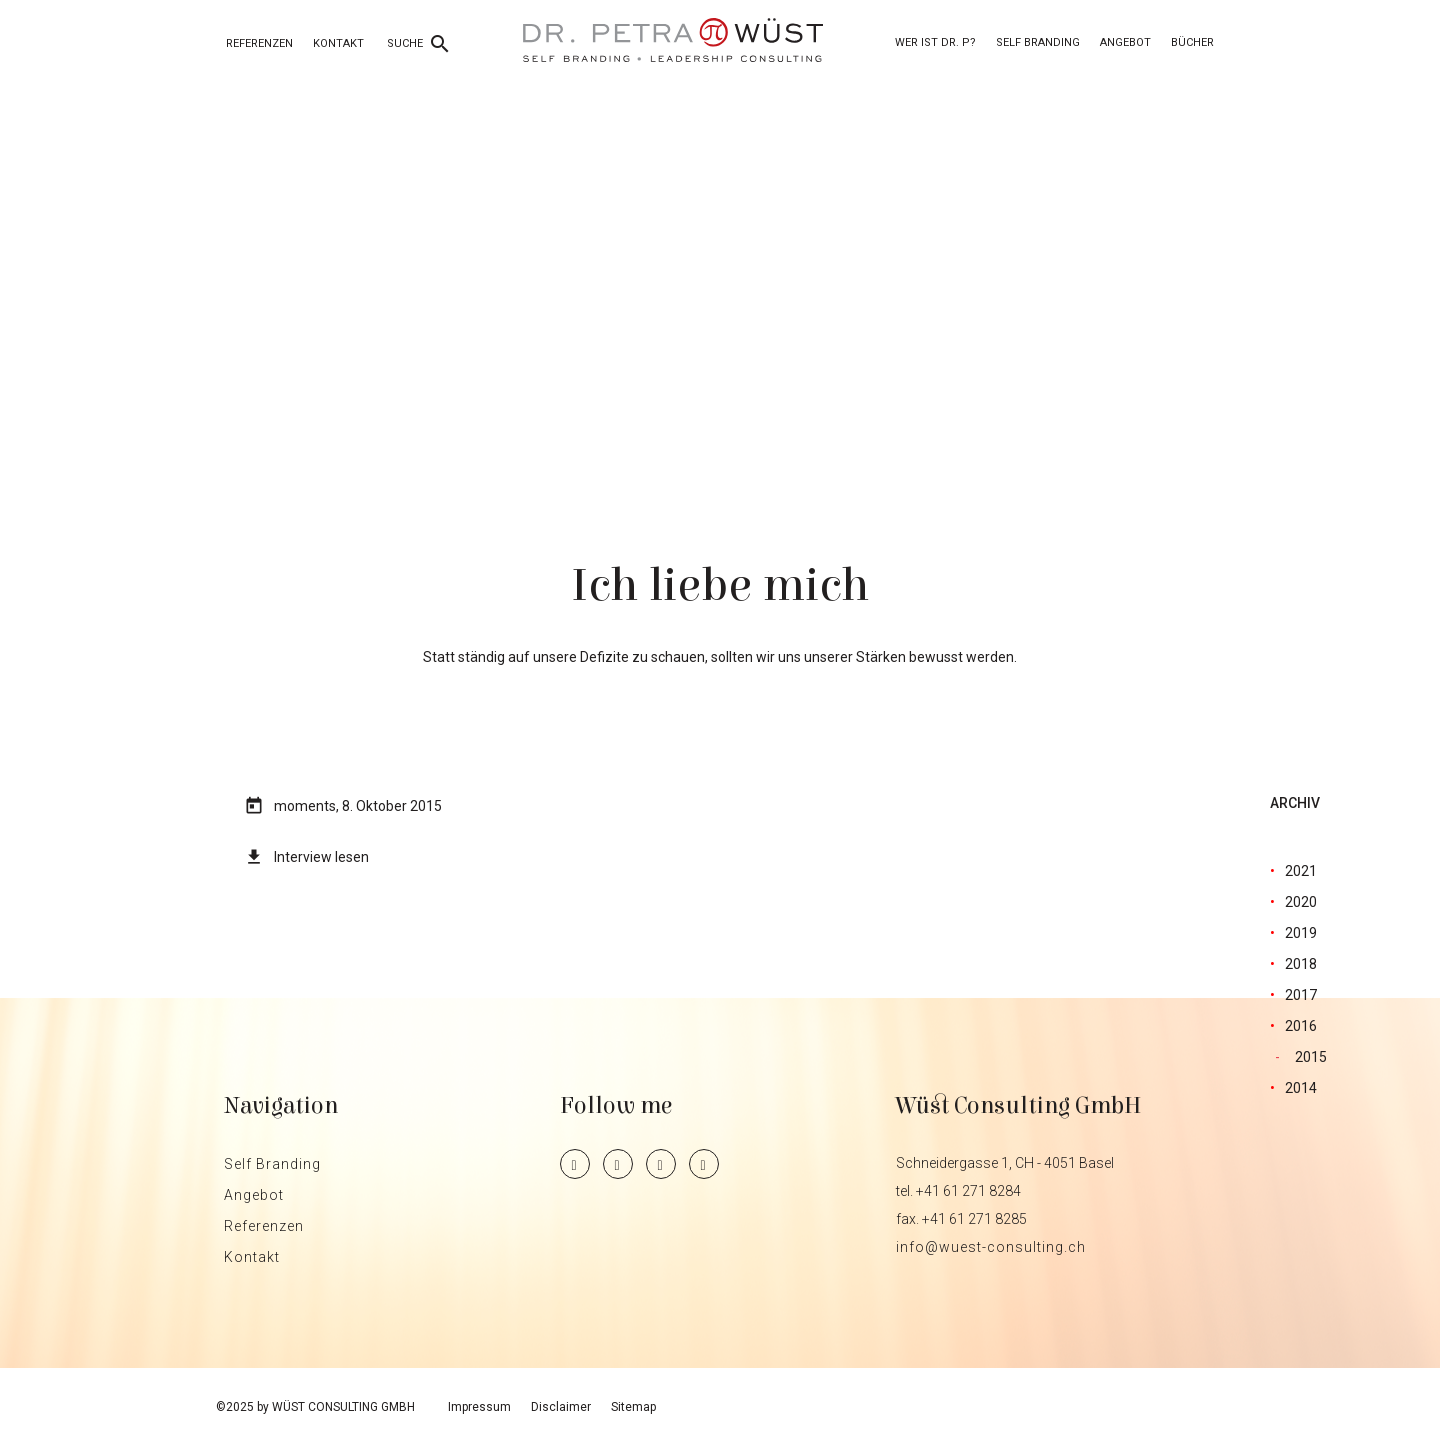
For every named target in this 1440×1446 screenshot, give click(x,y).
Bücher (1192, 42)
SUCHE (419, 44)
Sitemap (633, 1407)
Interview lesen (321, 857)
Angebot (1125, 42)
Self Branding (1038, 42)
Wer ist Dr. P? (935, 42)
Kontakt (338, 43)
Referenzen (259, 43)
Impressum (479, 1407)
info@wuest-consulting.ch (991, 1247)
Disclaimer (561, 1407)
